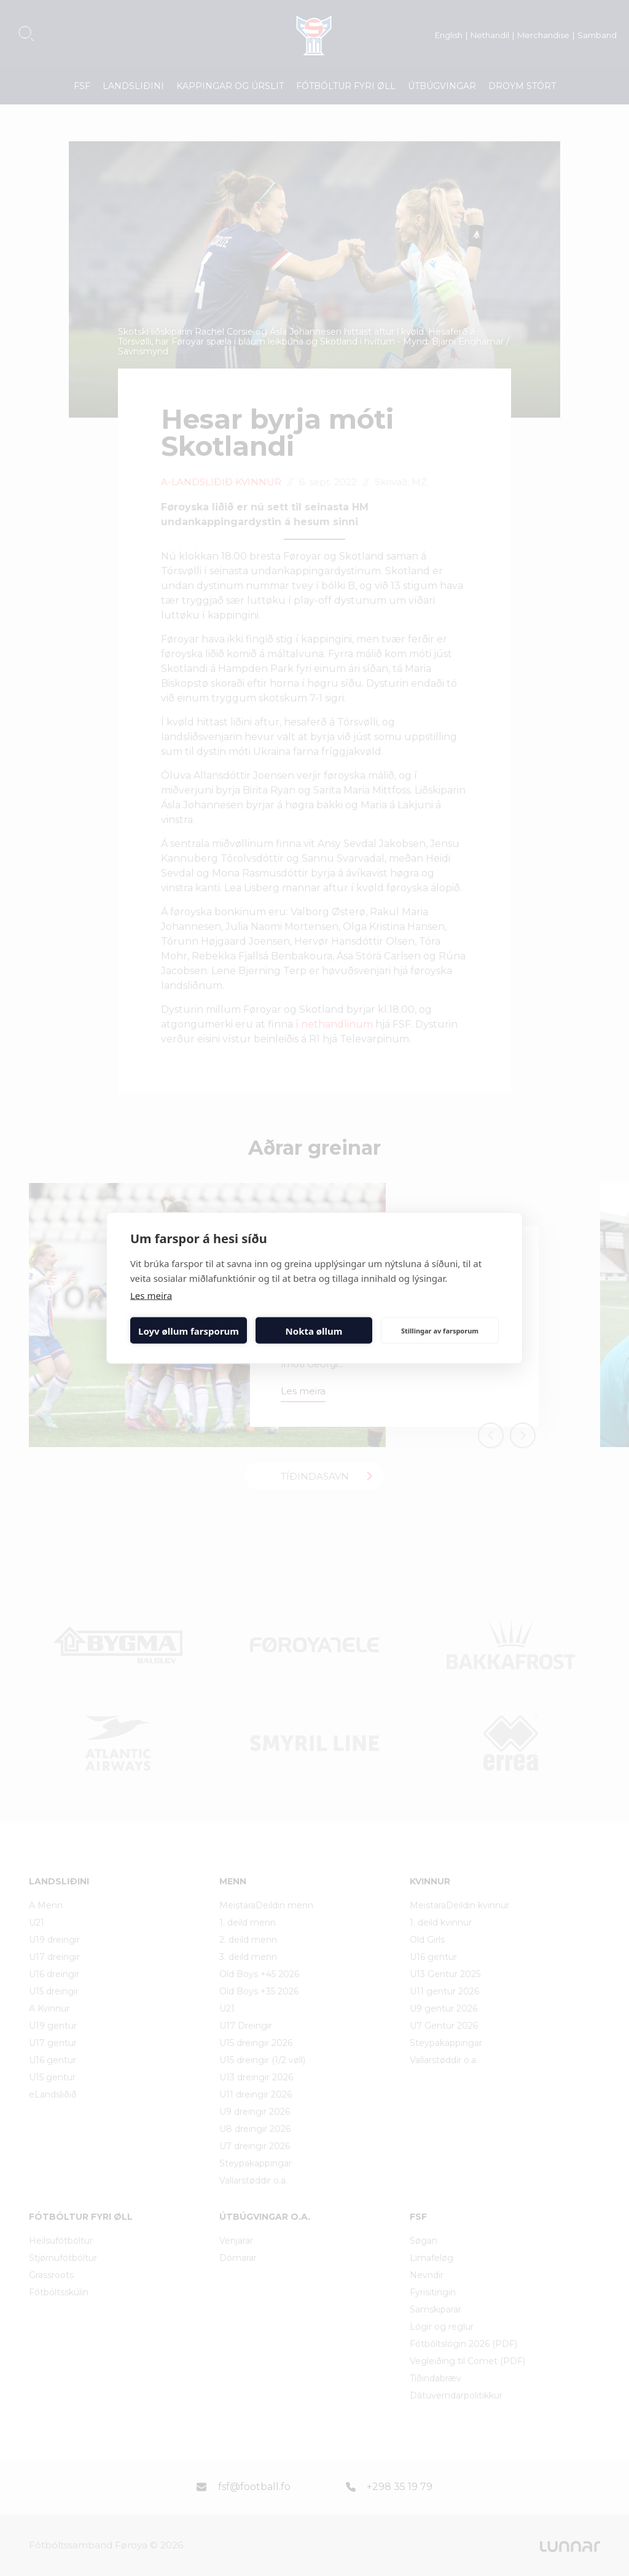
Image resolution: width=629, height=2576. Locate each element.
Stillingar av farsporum (440, 1330)
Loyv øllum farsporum (188, 1330)
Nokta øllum (314, 1330)
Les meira (151, 1295)
